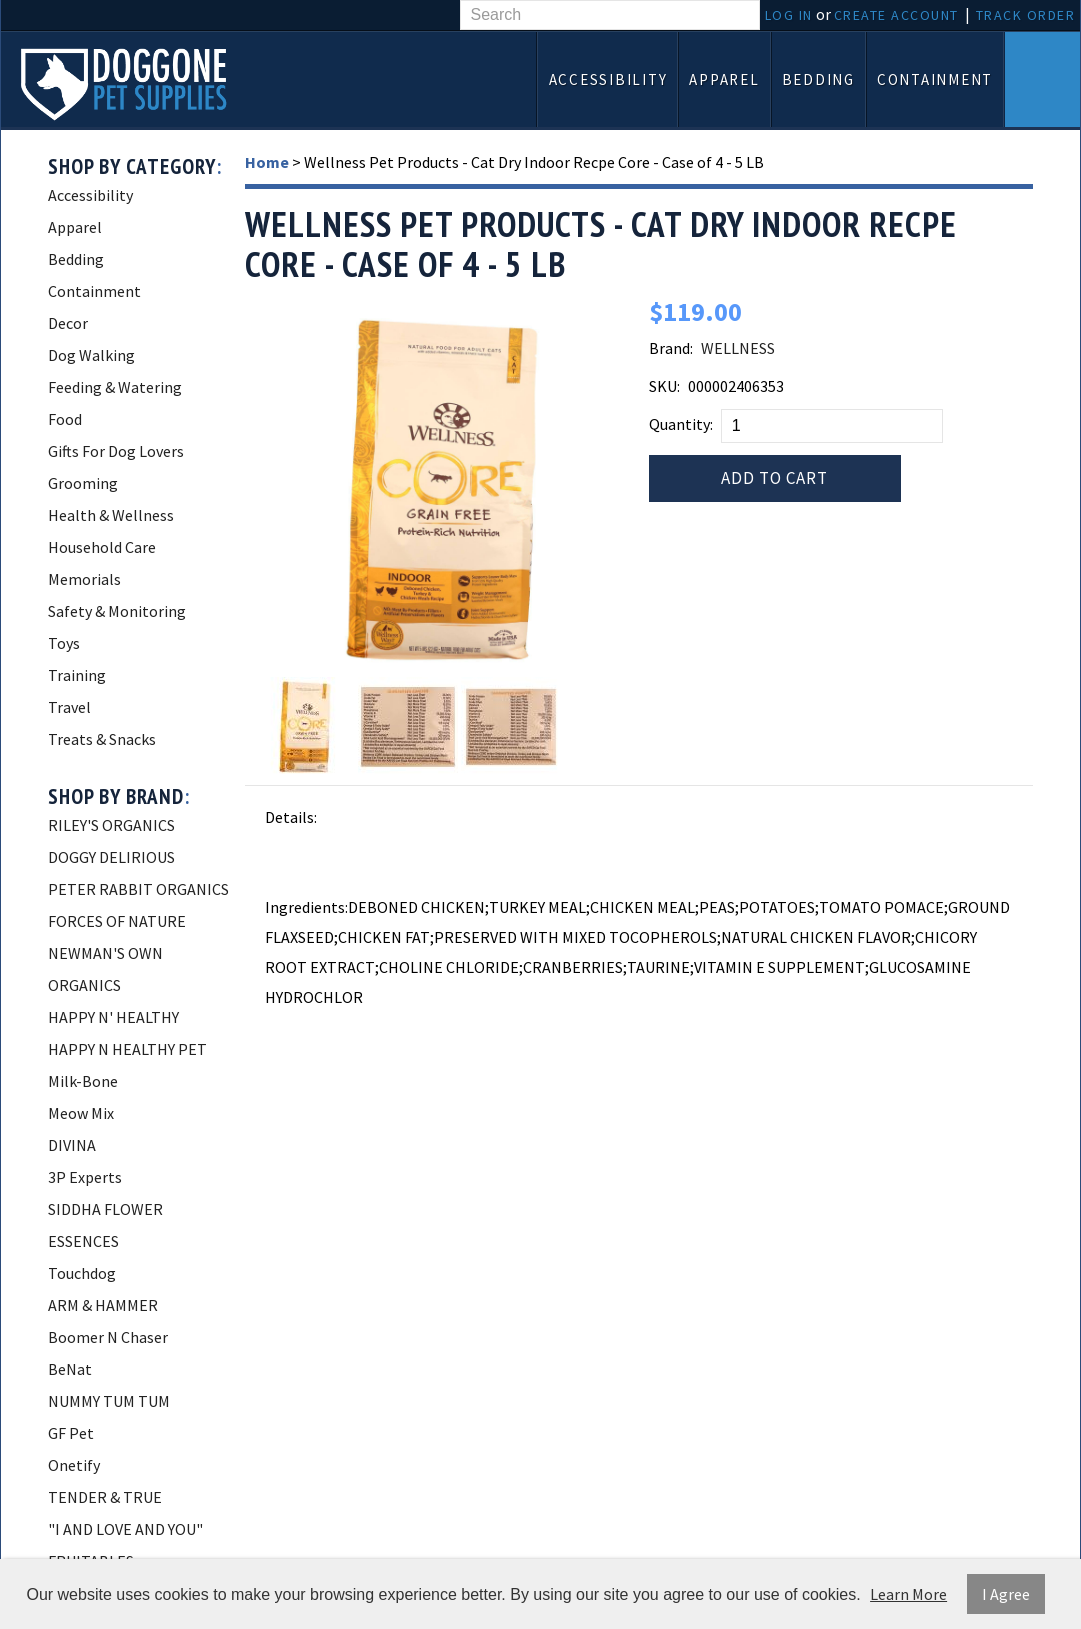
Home (267, 162)
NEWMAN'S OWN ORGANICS (105, 969)
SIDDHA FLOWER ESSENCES (105, 1225)
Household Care (102, 547)
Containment (935, 79)
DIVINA (72, 1145)
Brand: (671, 348)
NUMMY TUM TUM (109, 1401)
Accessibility (608, 79)
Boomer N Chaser (108, 1337)
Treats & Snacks (102, 739)
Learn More (908, 1594)
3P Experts (85, 1177)
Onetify (74, 1465)
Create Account (896, 15)
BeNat (70, 1369)
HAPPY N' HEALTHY (113, 1017)
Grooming (83, 483)
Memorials (84, 579)
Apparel (724, 79)
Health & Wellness (111, 515)
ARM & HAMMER (103, 1305)
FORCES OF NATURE (117, 921)
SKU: (664, 386)
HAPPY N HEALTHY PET (127, 1049)
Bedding (818, 79)
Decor (68, 323)
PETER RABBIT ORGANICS (138, 889)
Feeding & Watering (115, 387)
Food (65, 419)
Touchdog (82, 1273)
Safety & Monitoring (117, 611)
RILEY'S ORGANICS (111, 825)
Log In (789, 15)
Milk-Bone (83, 1081)
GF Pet (71, 1433)
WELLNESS (738, 348)
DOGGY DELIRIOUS (111, 857)
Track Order (1026, 15)
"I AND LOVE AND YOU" (125, 1529)
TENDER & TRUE (105, 1497)
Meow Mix (81, 1113)
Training (77, 675)
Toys (64, 643)
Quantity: (681, 424)
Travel (69, 707)
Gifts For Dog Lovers (116, 451)
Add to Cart (774, 478)
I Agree (1006, 1594)
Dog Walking (91, 355)
